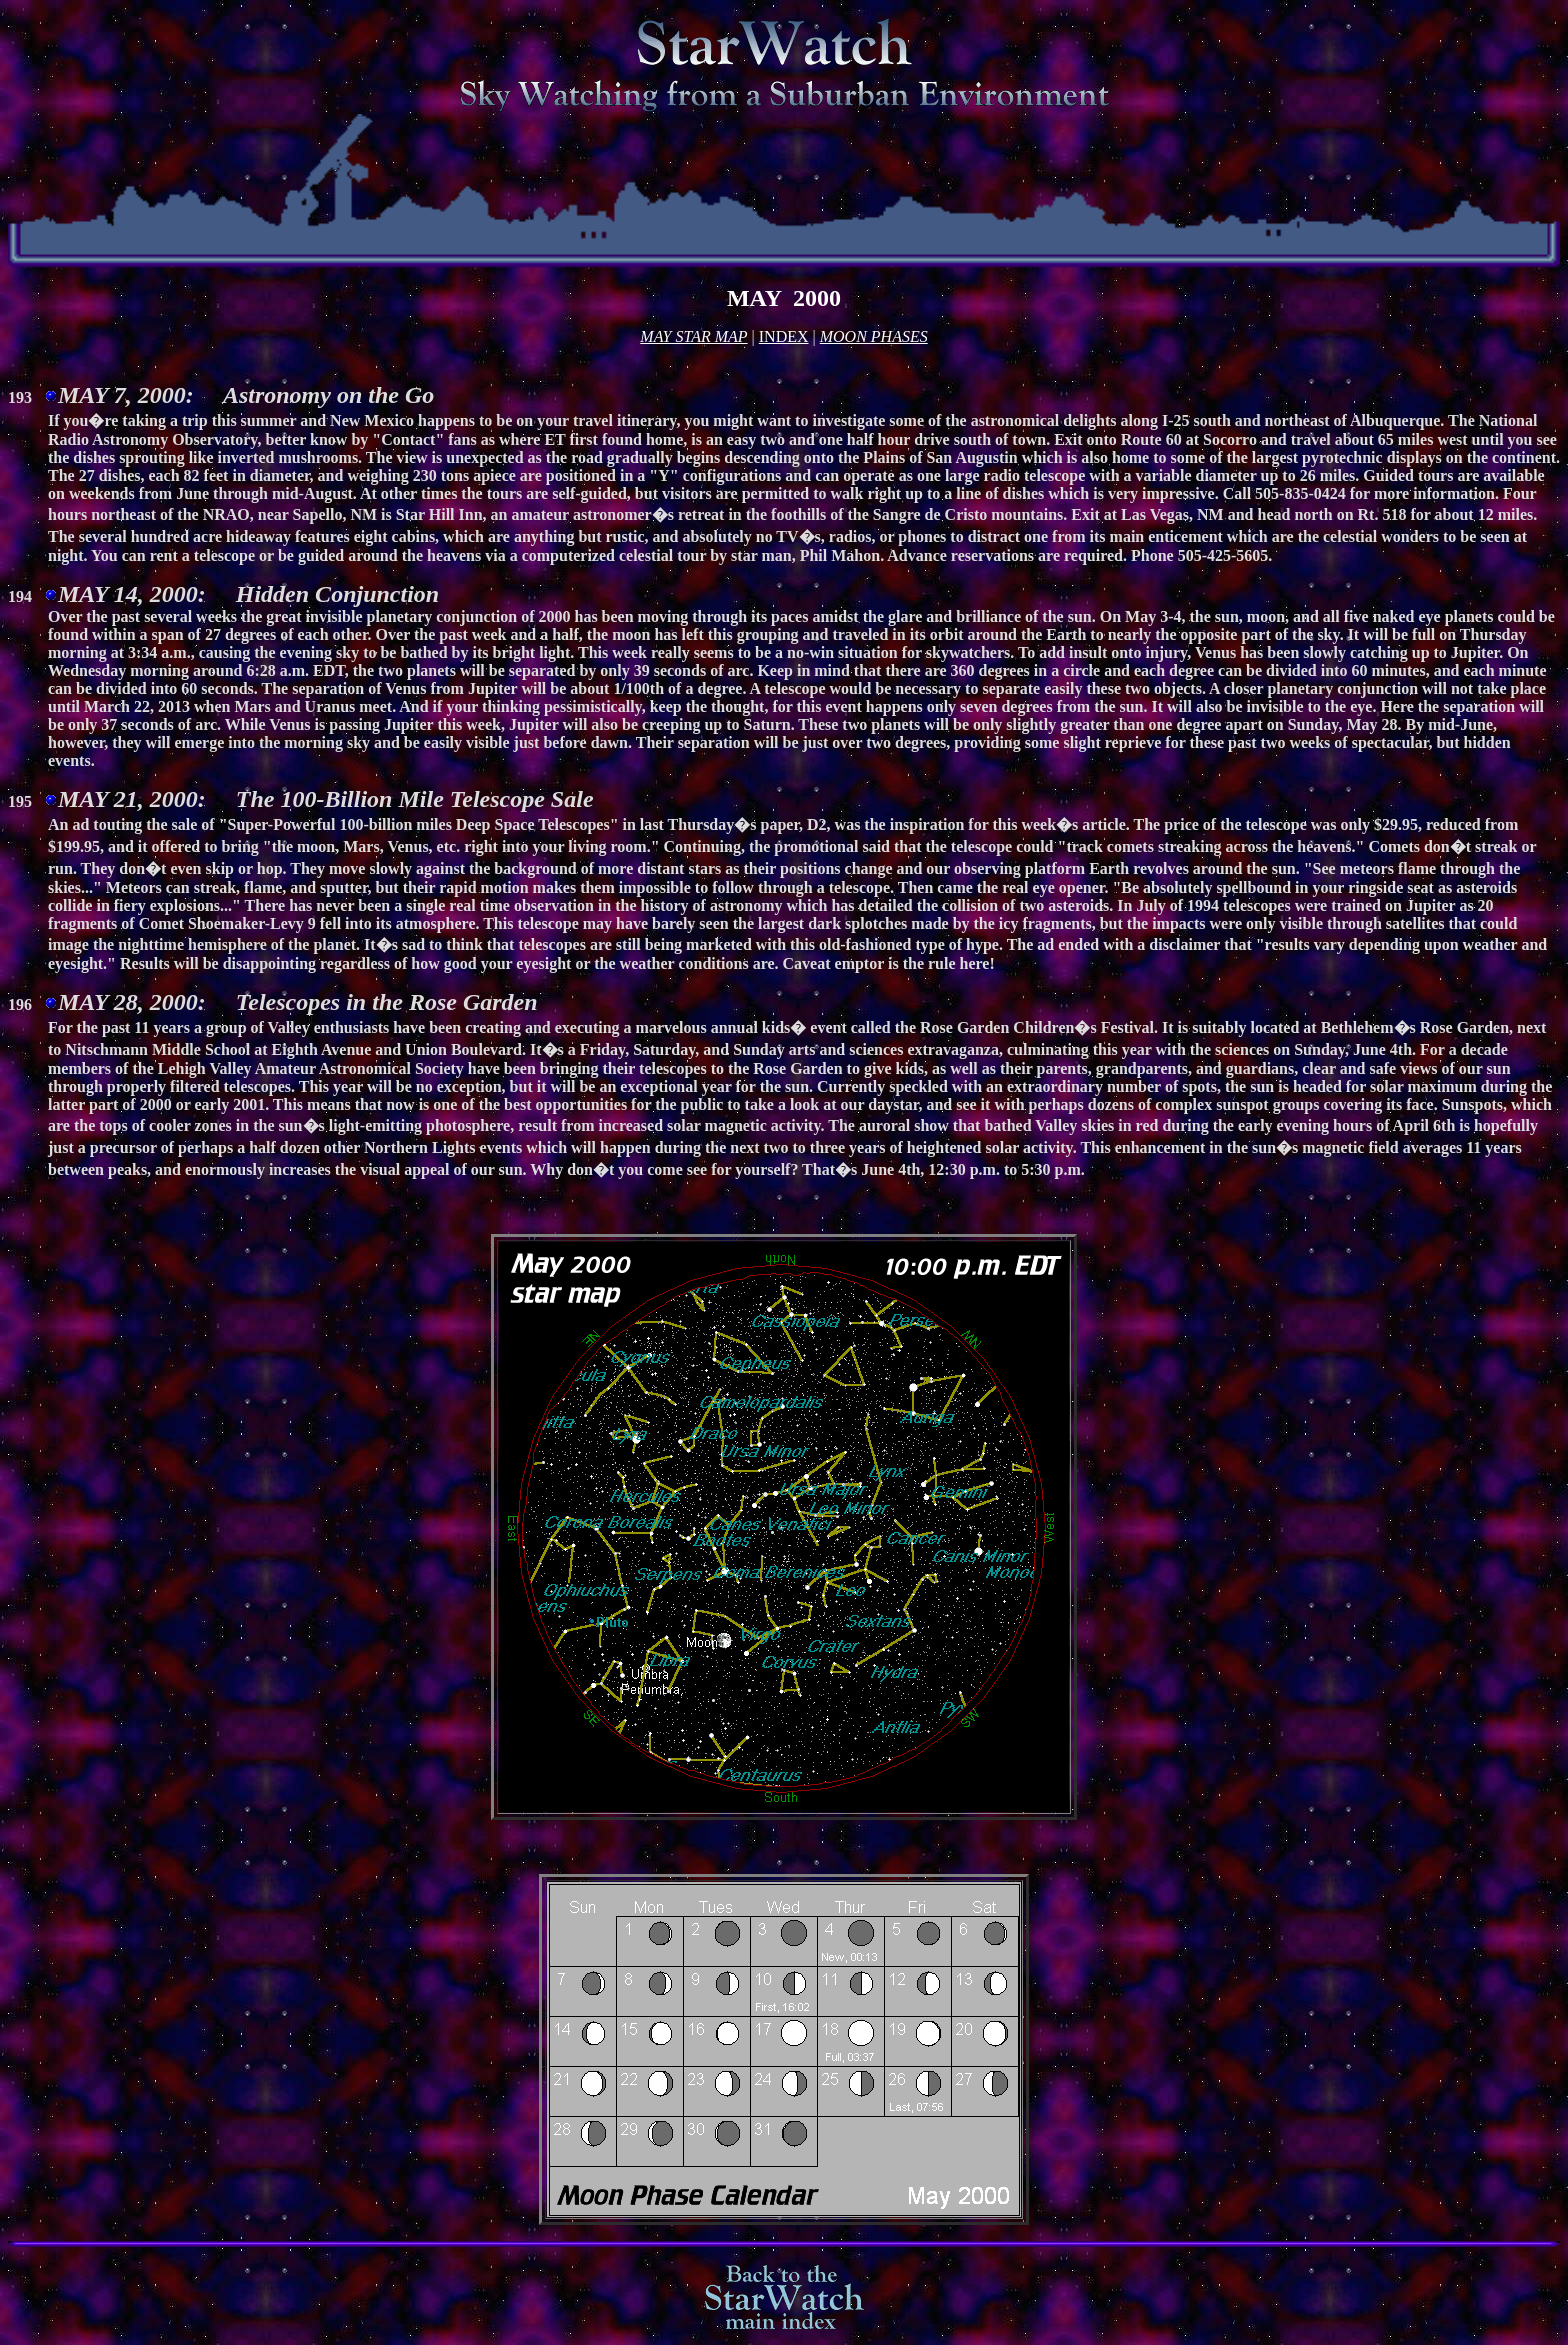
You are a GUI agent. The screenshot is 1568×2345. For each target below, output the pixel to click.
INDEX (784, 336)
